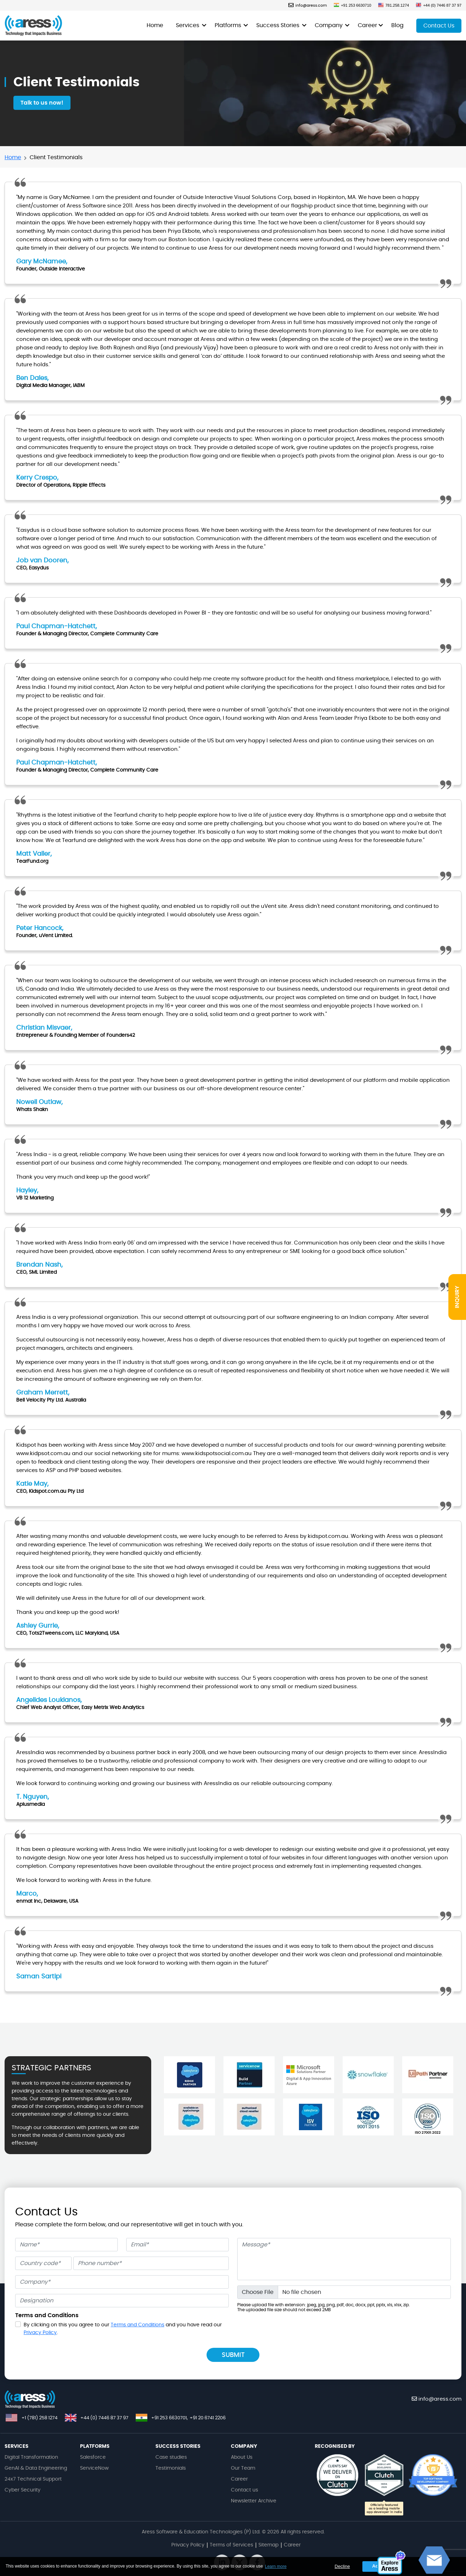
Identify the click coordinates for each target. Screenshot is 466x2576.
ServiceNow (94, 2468)
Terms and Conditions (137, 2324)
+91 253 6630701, (169, 2418)
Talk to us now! (41, 103)
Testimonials (170, 2468)
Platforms (229, 25)
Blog (397, 25)
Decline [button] (342, 2566)
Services (188, 25)
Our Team (243, 2468)
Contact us (244, 2490)
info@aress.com (307, 5)
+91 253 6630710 (352, 5)
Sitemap (268, 2545)
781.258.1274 (393, 5)
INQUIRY (457, 1297)
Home (155, 25)
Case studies (171, 2457)
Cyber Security (23, 2490)
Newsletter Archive (253, 2501)
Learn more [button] (275, 2566)
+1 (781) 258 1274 (39, 2418)
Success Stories (278, 25)
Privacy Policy (40, 2332)
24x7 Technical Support (33, 2479)
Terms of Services (231, 2545)
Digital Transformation (31, 2457)
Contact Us (438, 26)
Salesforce (93, 2457)
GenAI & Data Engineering (36, 2468)
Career (367, 25)
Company (329, 25)
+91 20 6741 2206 (208, 2418)
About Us (241, 2457)
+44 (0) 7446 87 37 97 (438, 5)
